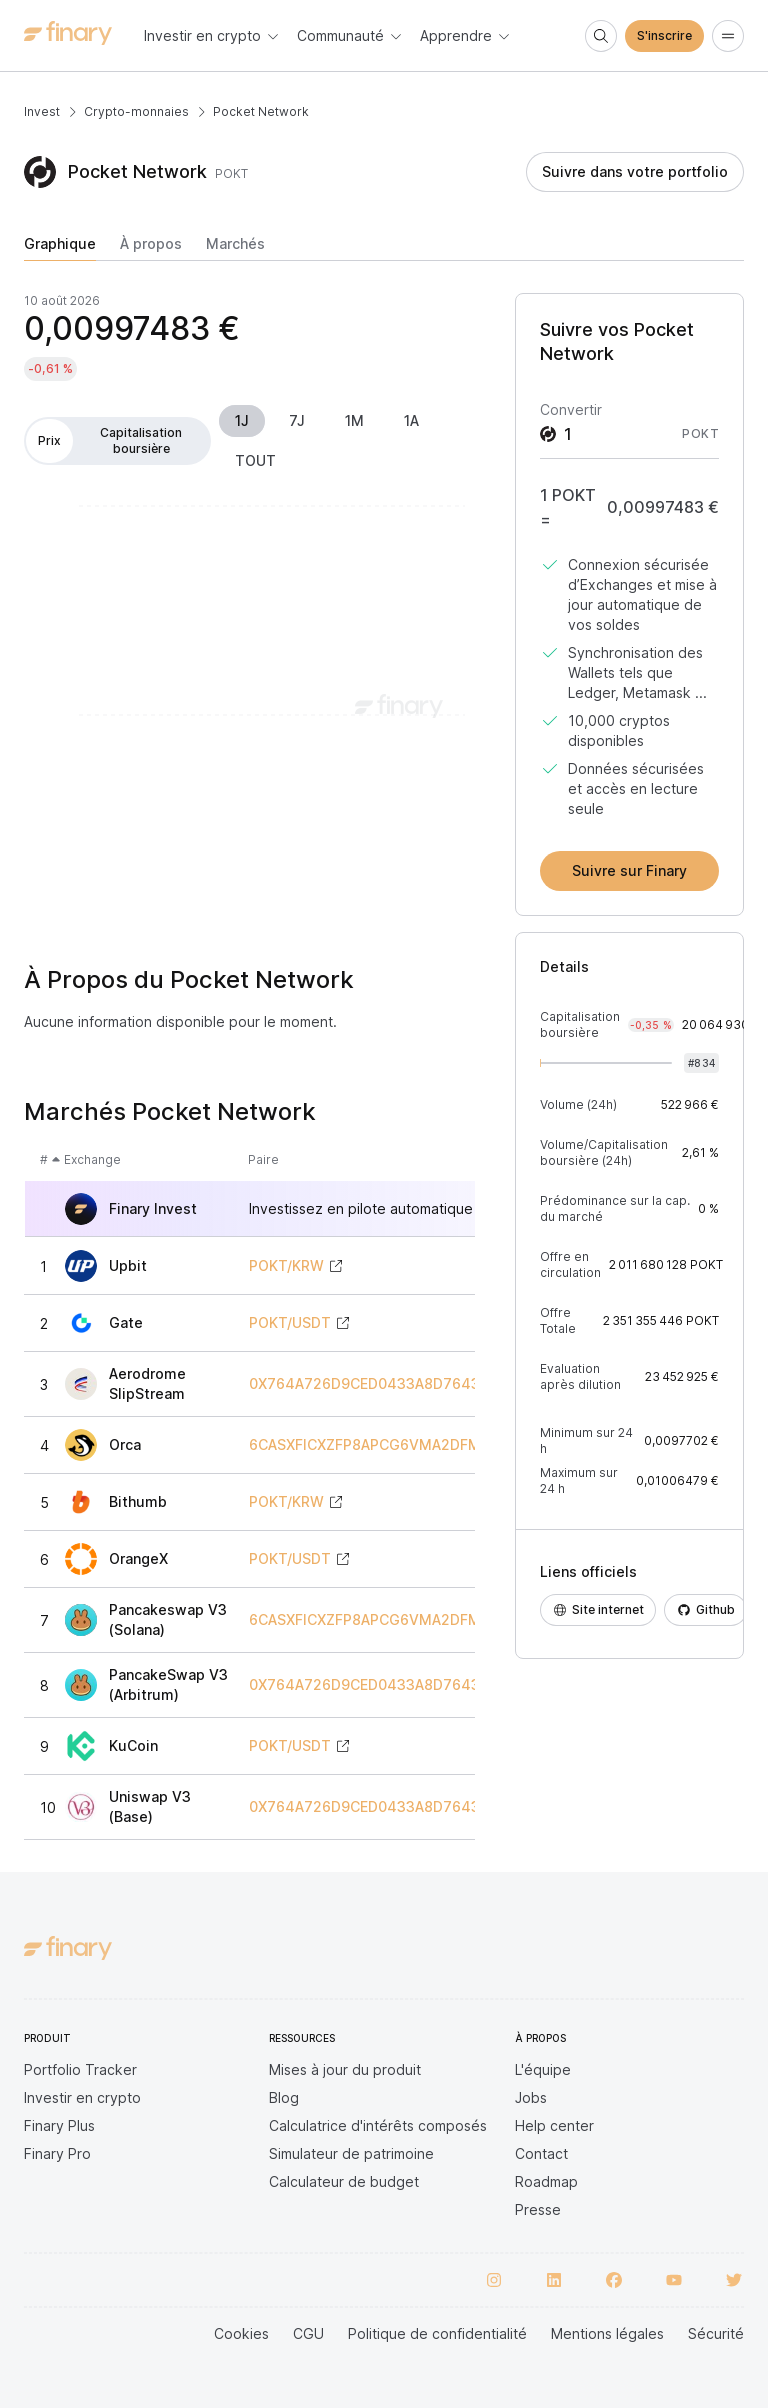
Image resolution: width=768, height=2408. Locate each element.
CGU (308, 2333)
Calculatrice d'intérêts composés (378, 2125)
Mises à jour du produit (345, 2069)
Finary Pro (57, 2153)
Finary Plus (59, 2125)
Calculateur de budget (344, 2181)
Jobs (531, 2097)
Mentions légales (607, 2333)
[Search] (601, 36)
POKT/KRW (286, 1266)
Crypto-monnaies (136, 111)
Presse (538, 2209)
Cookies (241, 2333)
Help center (554, 2125)
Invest (42, 111)
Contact (541, 2153)
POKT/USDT (290, 1323)
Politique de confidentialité (437, 2333)
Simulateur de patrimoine (351, 2153)
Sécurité (716, 2333)
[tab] (60, 248)
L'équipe (543, 2069)
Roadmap (546, 2181)
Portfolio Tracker (80, 2069)
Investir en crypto (82, 2097)
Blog (284, 2097)
